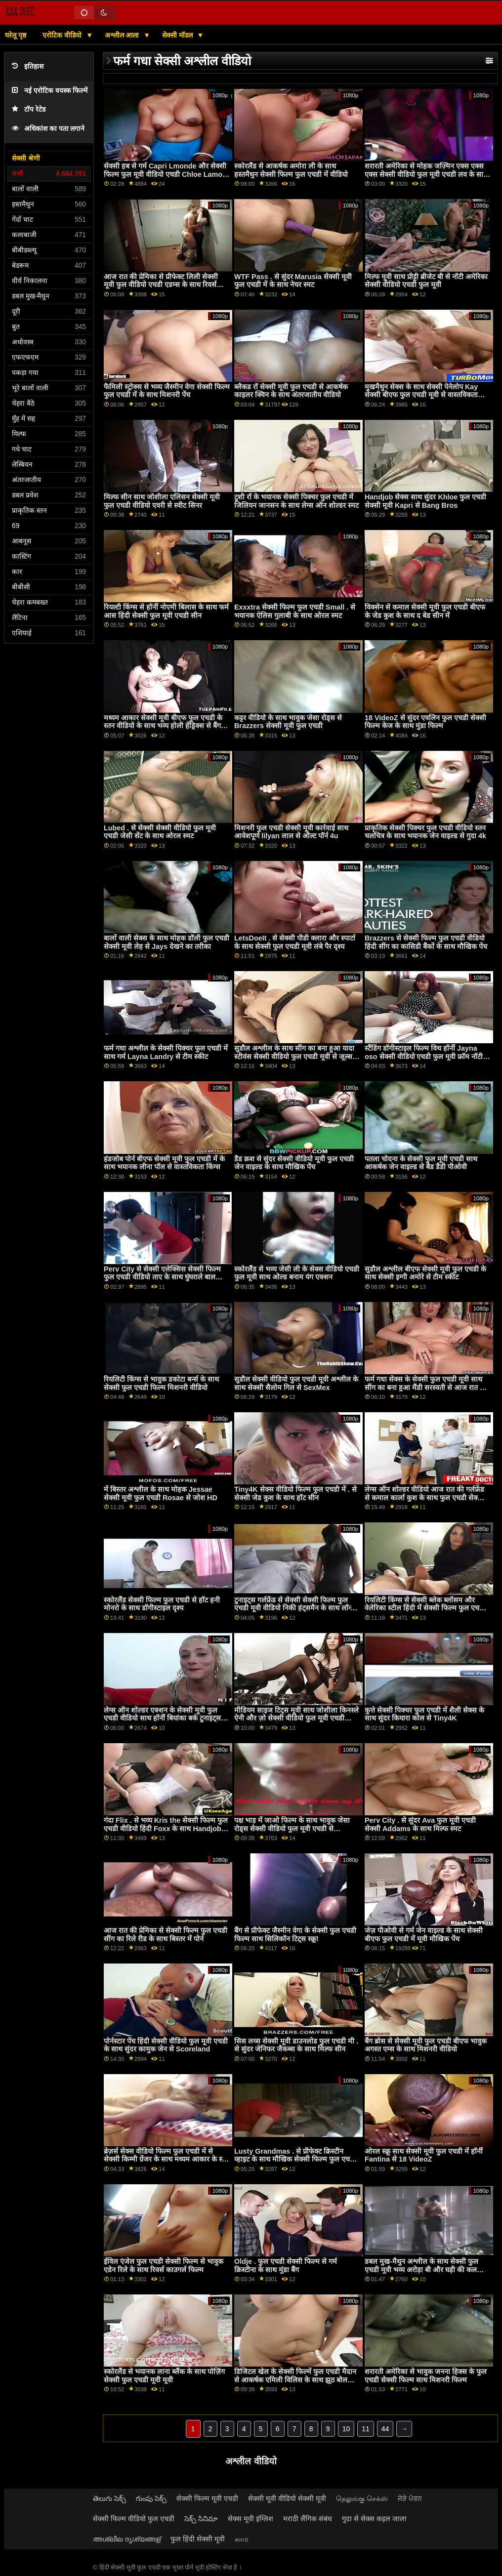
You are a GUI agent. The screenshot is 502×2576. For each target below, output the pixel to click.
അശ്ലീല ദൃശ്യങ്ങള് (127, 2539)
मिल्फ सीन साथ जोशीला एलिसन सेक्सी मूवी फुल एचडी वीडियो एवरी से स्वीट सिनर (162, 501)
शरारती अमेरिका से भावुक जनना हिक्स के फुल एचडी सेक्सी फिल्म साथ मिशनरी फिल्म (426, 2376)
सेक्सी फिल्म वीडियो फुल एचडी (133, 2519)
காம (241, 2539)
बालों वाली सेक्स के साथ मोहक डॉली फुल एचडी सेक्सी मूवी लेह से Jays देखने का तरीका (166, 942)
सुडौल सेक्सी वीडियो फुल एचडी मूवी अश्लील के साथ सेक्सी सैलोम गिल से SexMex (296, 1383)
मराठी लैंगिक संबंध (307, 2519)
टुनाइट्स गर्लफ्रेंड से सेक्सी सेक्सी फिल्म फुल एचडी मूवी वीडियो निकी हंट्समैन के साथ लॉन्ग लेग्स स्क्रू (294, 1608)
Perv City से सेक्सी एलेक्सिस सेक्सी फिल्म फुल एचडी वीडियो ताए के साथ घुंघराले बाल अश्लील (162, 1277)
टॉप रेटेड (28, 109)
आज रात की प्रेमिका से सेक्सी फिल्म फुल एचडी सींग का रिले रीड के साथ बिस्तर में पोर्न (165, 1934)
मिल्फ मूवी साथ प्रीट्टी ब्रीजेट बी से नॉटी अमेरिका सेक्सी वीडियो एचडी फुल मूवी (426, 281)
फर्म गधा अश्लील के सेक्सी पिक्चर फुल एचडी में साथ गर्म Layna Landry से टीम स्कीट (166, 1052)
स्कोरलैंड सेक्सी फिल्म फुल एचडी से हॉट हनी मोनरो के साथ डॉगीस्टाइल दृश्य (162, 1604)
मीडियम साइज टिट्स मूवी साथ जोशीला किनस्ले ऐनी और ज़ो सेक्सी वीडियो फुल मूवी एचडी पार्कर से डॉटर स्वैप (296, 1718)
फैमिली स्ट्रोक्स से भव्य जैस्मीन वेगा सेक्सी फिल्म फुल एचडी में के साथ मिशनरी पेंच (167, 391)
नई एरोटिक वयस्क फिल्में (49, 90)
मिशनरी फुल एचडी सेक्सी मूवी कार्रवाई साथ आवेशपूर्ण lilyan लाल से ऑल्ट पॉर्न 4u (291, 832)
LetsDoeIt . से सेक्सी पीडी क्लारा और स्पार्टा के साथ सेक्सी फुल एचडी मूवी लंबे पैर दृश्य (294, 942)
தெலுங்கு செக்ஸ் (362, 2498)
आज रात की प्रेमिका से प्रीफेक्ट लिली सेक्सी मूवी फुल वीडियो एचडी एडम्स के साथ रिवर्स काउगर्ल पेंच (161, 285)
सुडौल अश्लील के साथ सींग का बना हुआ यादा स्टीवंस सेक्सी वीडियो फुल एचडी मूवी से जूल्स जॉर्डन (294, 1056)
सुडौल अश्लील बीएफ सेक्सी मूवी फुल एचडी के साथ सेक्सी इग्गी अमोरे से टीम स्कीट (425, 1273)
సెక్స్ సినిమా (201, 2519)
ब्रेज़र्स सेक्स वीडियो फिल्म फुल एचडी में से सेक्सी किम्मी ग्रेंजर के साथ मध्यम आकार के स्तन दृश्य (167, 2159)
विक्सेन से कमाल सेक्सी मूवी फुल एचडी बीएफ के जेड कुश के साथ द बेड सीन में (425, 611)
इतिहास (27, 66)
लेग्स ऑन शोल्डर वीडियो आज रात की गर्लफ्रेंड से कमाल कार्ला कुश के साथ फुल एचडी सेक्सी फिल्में (424, 1497)
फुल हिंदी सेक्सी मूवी (197, 2539)
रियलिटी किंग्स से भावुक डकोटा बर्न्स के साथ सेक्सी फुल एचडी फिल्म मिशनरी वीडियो (161, 1383)
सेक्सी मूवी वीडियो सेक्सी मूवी (287, 2498)
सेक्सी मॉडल (178, 35)
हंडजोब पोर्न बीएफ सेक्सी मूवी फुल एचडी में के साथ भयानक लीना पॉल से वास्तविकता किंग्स (164, 1163)
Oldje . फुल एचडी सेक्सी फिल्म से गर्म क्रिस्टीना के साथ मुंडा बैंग (285, 2265)
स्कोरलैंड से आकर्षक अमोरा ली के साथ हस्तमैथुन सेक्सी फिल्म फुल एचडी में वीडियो (291, 170)
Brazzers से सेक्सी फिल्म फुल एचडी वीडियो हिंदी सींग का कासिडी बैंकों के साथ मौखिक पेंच (426, 942)
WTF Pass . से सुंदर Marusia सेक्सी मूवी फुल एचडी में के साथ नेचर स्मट (293, 281)
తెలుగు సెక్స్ (109, 2498)
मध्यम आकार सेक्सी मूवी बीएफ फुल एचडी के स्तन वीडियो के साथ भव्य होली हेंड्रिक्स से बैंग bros (163, 726)
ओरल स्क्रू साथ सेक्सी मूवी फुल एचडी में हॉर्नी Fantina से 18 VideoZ (424, 2155)
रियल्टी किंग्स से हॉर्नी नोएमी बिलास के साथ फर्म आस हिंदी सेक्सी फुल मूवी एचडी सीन (166, 611)
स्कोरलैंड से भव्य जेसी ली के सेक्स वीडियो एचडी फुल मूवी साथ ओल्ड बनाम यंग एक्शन (296, 1273)
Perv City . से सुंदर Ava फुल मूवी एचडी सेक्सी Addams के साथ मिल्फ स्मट (420, 1824)
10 (346, 2429)
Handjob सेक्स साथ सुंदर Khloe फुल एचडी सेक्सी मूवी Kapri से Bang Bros (425, 501)
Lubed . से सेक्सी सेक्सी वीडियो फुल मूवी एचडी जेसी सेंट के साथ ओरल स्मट (160, 832)
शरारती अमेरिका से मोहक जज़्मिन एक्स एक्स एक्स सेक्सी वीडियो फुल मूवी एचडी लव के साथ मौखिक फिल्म (426, 174)
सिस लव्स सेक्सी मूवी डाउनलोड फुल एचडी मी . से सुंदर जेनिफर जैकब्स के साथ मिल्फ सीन (296, 2045)
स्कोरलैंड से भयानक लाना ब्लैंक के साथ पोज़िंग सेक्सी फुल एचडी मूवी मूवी (164, 2376)
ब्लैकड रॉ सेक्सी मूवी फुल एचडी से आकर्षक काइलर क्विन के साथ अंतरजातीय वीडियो (291, 391)
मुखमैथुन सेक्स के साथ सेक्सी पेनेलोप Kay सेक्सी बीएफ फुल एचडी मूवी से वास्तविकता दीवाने (421, 395)
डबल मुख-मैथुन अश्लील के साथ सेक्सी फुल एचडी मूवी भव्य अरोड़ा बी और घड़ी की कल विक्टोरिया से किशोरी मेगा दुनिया (421, 2269)
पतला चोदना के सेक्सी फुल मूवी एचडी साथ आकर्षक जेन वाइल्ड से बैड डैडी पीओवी (421, 1163)
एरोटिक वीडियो (63, 35)
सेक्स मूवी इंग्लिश (250, 2519)
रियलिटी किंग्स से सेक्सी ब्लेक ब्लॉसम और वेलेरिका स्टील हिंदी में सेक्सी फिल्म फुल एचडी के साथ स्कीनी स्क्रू (425, 1608)
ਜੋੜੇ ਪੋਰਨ (410, 2498)
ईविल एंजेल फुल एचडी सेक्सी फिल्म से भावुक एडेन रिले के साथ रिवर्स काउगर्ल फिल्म (163, 2265)
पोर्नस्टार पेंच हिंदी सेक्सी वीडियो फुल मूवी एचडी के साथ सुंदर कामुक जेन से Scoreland (166, 2045)
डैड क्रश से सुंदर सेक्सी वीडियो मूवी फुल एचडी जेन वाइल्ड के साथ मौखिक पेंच (294, 1163)
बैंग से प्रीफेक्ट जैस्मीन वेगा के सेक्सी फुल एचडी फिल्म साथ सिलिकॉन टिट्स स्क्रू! (295, 1934)
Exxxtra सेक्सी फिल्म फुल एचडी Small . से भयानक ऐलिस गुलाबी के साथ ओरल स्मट (294, 611)
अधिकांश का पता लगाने (48, 128)
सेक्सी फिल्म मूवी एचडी (207, 2498)
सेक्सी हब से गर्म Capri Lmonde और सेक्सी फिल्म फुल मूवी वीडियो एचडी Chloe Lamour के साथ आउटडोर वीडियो (166, 174)
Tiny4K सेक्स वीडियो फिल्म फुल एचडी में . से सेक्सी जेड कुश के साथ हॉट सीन (295, 1493)
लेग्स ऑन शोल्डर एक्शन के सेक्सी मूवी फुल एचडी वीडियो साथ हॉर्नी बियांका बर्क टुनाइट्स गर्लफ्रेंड (162, 1718)
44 (385, 2429)
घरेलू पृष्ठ (15, 35)
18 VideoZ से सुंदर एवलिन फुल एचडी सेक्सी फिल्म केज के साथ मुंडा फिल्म (425, 722)
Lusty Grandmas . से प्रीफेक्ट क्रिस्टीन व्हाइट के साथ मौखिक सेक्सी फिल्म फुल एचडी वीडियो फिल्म (295, 2159)
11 (366, 2429)
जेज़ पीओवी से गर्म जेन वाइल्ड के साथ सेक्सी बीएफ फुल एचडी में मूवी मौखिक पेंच (424, 1934)
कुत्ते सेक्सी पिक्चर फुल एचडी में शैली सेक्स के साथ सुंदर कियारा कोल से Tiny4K (424, 1714)
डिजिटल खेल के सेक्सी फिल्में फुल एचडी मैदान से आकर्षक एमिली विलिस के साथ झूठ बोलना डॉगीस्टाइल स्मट (295, 2380)
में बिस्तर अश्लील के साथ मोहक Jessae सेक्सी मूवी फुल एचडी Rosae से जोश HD (160, 1493)
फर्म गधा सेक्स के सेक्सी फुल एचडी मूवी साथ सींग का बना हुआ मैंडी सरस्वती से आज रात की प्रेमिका (426, 1387)
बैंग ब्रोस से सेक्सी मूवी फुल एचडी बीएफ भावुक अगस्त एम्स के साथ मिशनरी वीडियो (426, 2045)
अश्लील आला (123, 35)
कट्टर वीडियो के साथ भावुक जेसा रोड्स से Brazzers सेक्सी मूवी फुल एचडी (288, 722)
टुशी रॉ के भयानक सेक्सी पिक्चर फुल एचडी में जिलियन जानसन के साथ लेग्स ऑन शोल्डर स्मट (296, 501)
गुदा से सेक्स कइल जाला (374, 2519)
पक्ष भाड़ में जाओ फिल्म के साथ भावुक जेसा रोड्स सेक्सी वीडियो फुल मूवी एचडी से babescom (292, 1828)
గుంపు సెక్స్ (151, 2498)
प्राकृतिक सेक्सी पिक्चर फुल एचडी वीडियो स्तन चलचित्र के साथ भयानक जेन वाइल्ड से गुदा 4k (425, 832)
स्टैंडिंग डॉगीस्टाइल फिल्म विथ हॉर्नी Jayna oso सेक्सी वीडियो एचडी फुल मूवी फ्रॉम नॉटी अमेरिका (424, 1056)
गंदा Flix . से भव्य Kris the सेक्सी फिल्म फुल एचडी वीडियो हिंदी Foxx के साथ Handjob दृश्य (166, 1828)
